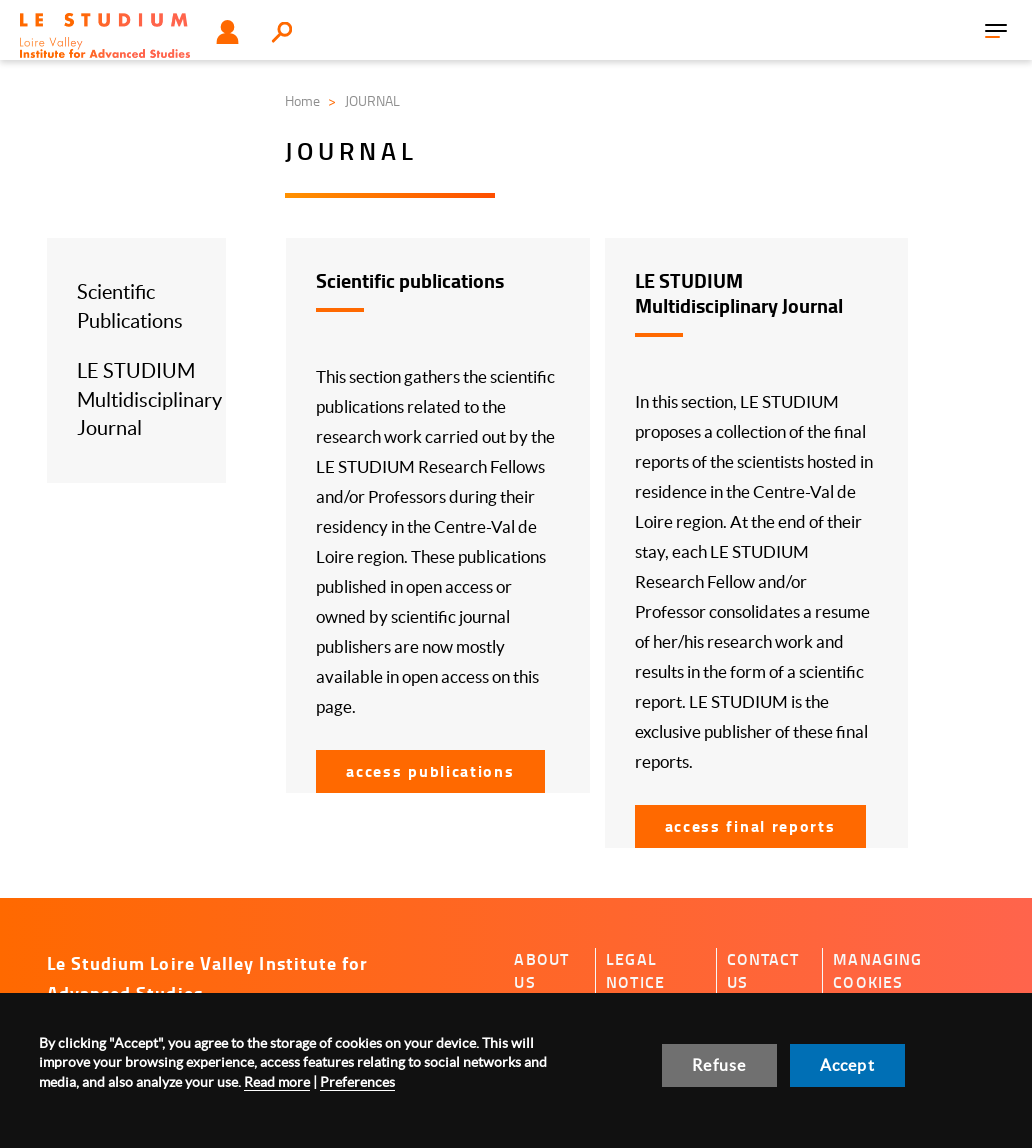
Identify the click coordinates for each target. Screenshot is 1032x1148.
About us (541, 970)
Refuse (719, 1065)
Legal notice (635, 970)
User (227, 32)
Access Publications (430, 770)
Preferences (357, 1082)
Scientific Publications (130, 306)
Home (302, 100)
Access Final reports (750, 825)
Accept (847, 1065)
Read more (277, 1082)
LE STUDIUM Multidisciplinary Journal (149, 399)
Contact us (763, 970)
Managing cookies (877, 970)
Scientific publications (410, 280)
